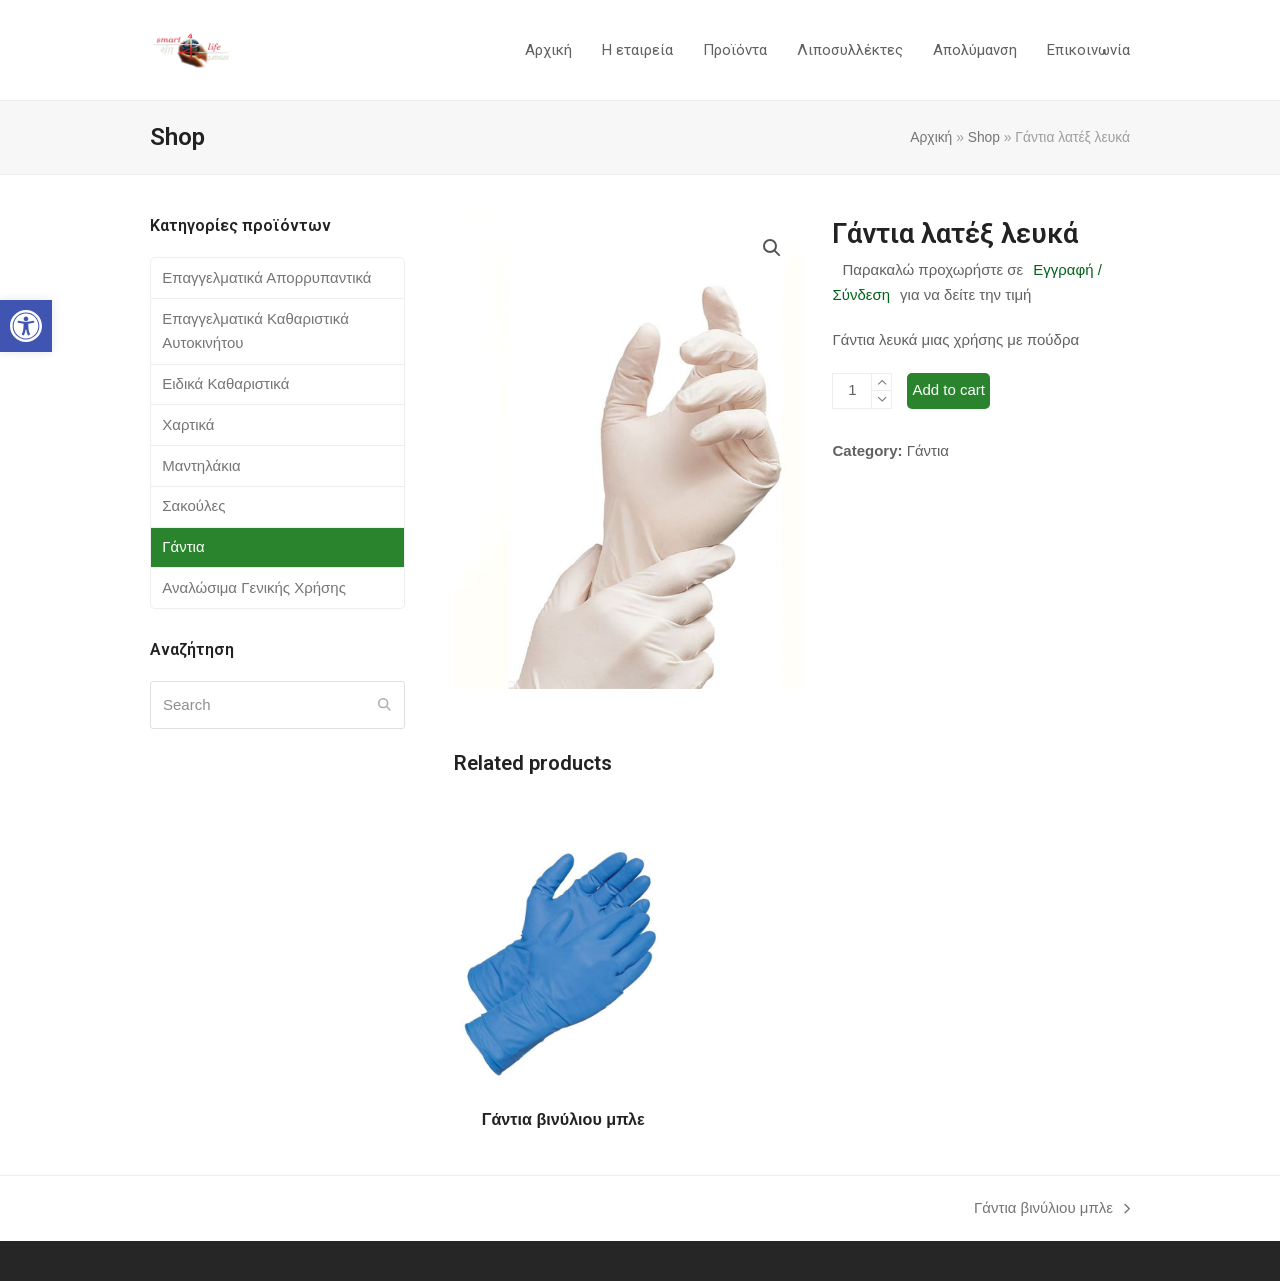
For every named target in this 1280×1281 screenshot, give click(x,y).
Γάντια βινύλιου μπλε (1052, 1210)
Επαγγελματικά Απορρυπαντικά (266, 277)
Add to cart (948, 389)
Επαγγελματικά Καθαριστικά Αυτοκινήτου (255, 331)
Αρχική (931, 137)
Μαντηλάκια (201, 465)
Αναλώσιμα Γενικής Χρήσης (254, 587)
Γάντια (928, 450)
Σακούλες (193, 505)
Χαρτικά (188, 424)
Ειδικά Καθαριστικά (225, 383)
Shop (984, 137)
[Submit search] (384, 705)
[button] (26, 326)
